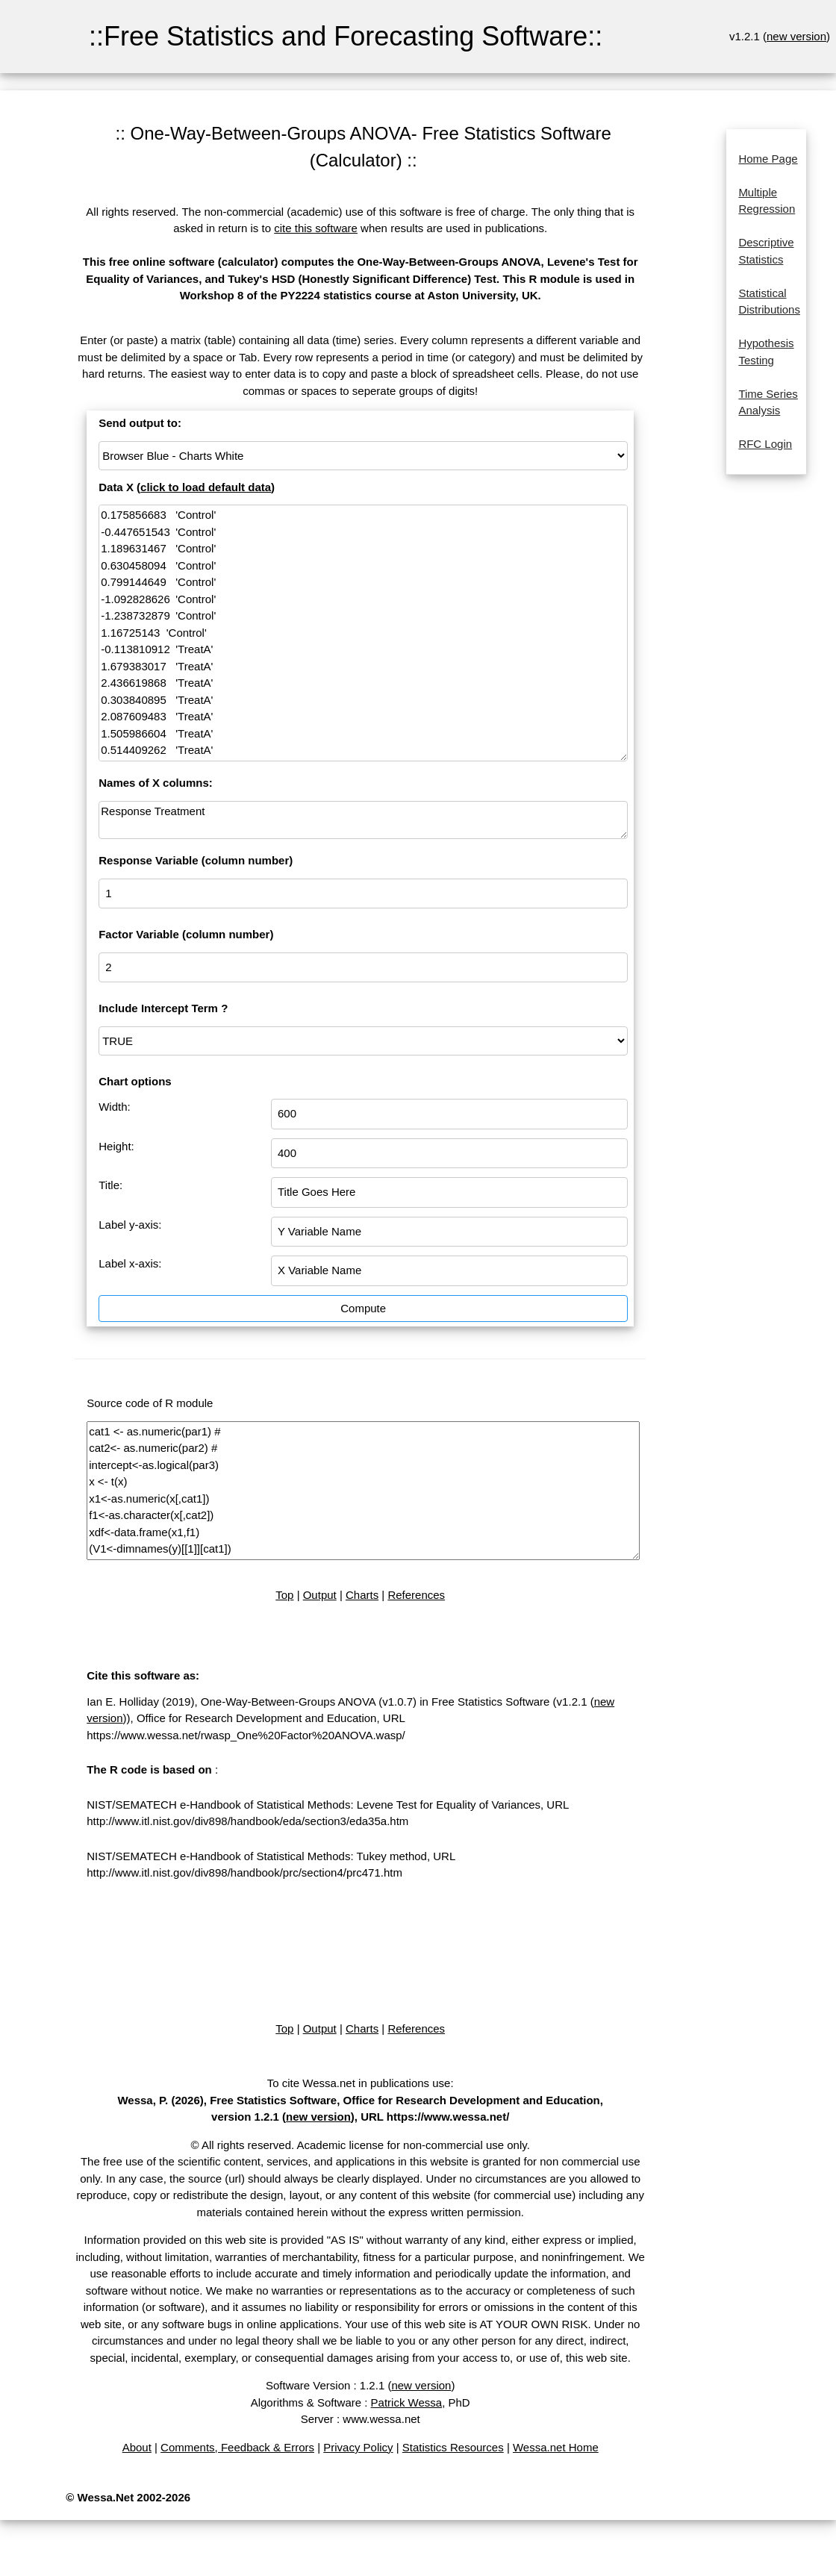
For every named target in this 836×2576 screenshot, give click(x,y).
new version (796, 36)
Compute (363, 1308)
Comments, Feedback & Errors (237, 2447)
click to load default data (205, 487)
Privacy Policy (358, 2447)
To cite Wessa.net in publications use (359, 2083)
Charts (362, 1594)
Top (284, 1594)
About (137, 2447)
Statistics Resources (453, 2447)
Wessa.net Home (556, 2447)
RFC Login (765, 443)
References (416, 1594)
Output (320, 1594)
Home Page (767, 158)
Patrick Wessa (407, 2402)
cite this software (316, 228)
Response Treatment (363, 820)
